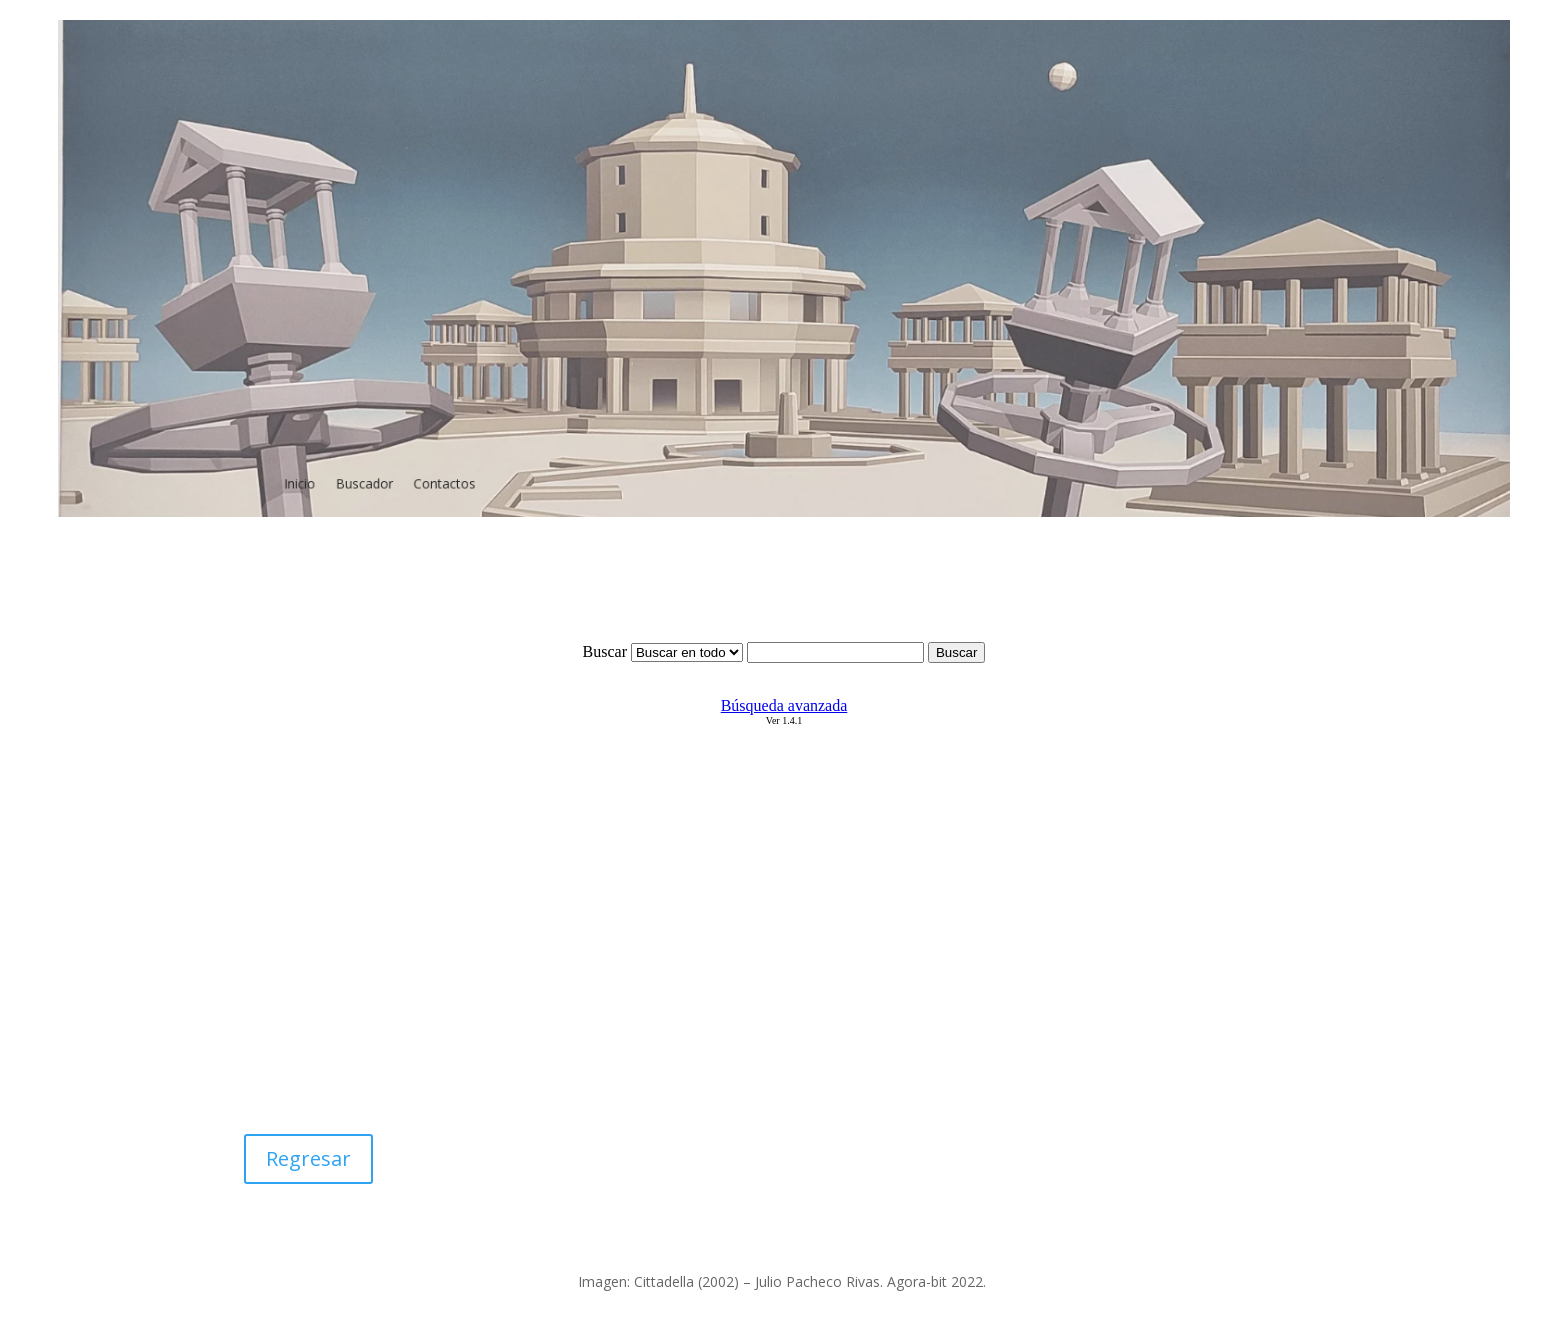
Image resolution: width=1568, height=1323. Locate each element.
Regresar (308, 1158)
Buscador (394, 469)
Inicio (334, 469)
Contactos (469, 469)
